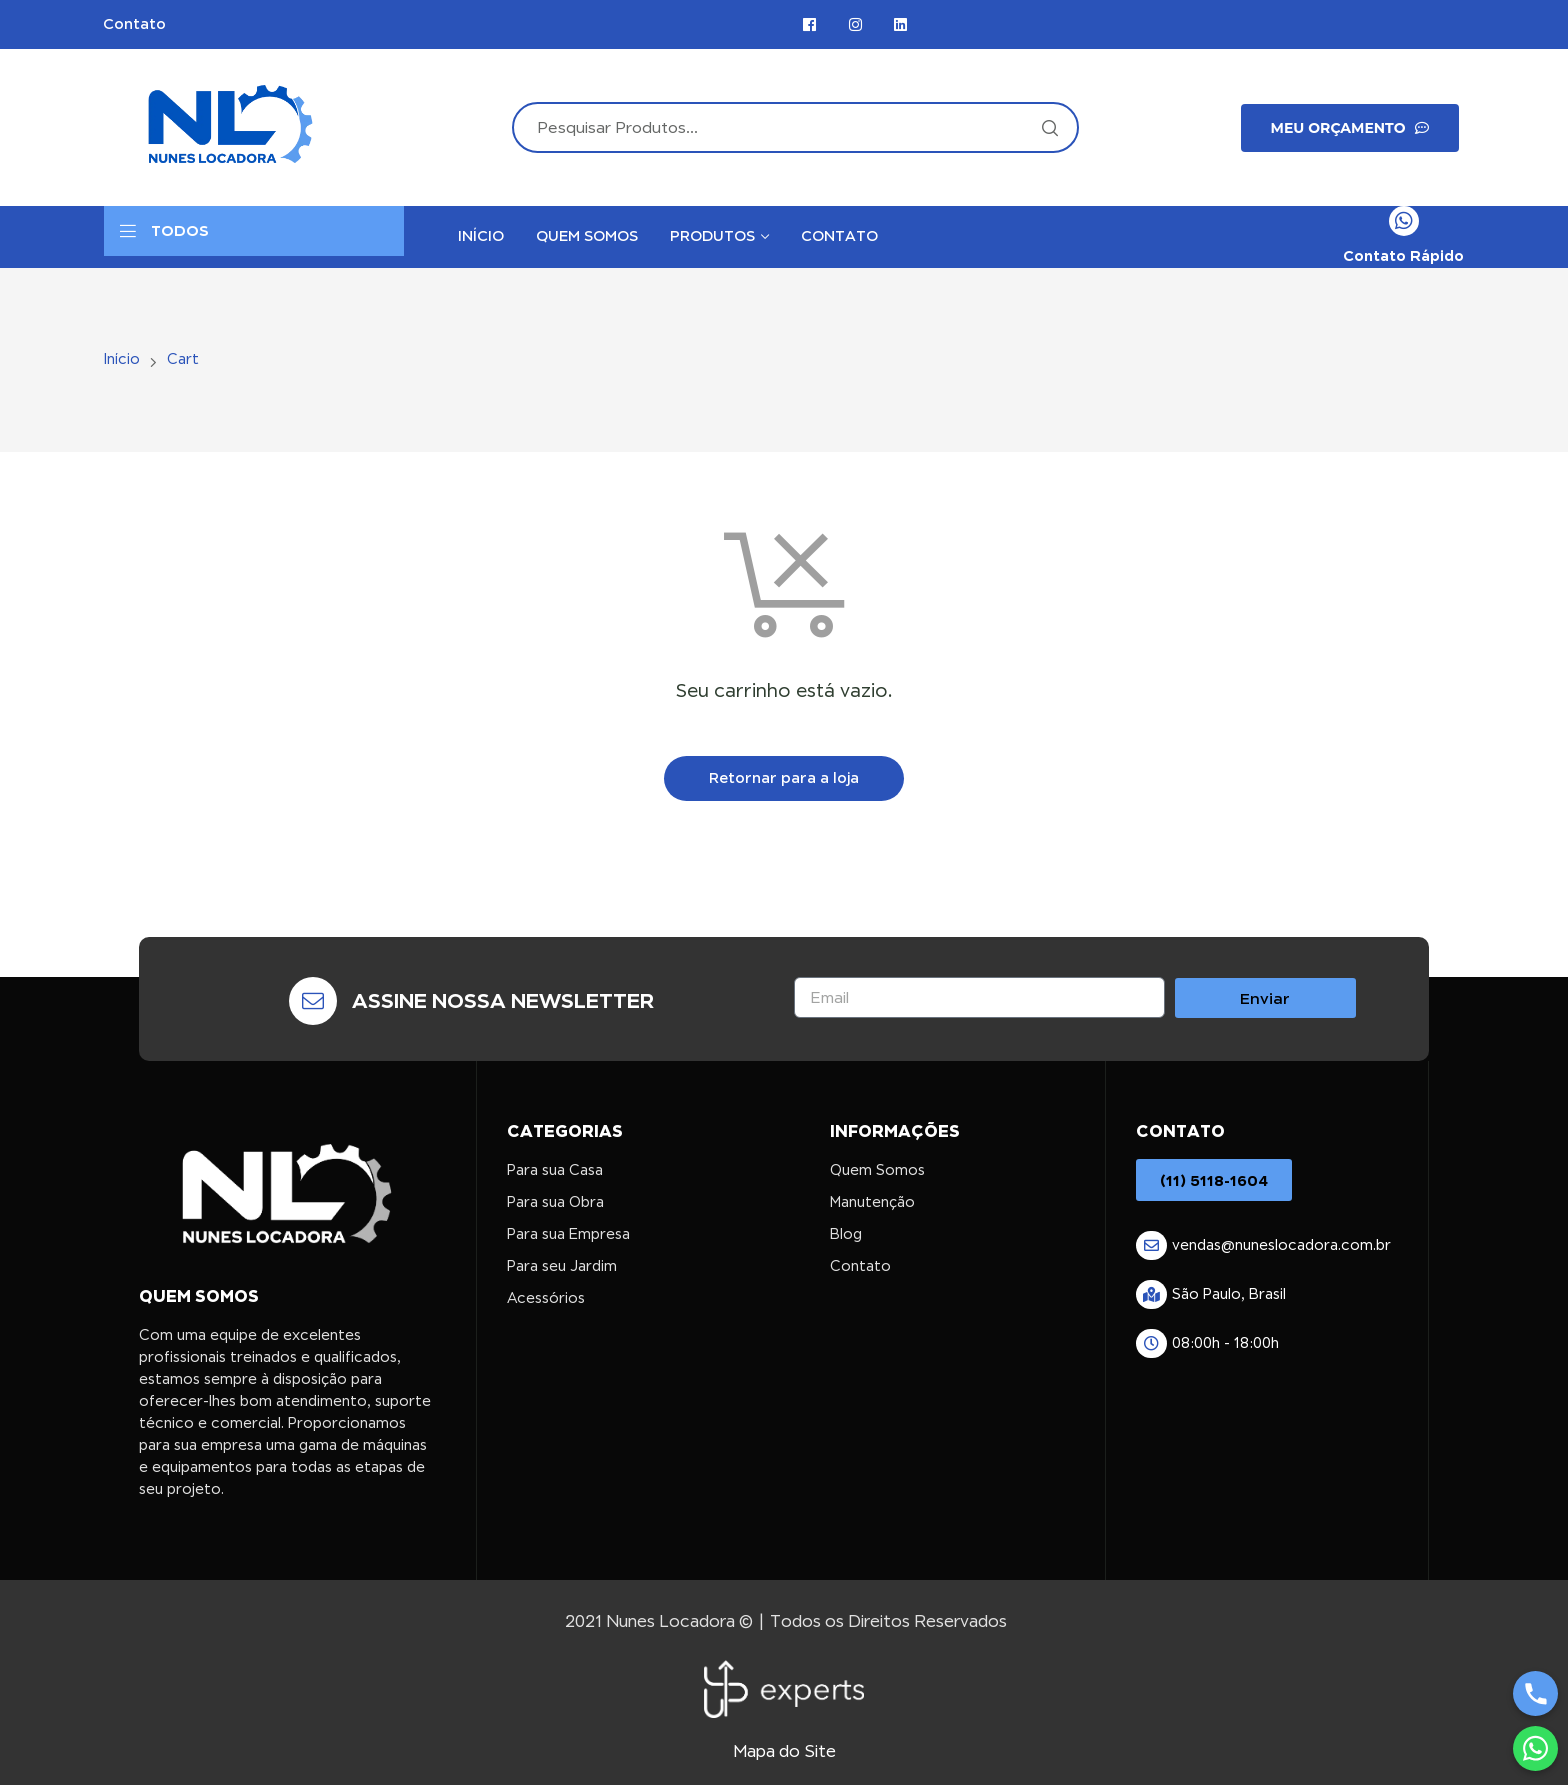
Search (1049, 127)
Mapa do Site (784, 1751)
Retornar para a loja (784, 778)
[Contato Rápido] (1404, 221)
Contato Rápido (1403, 255)
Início (122, 359)
